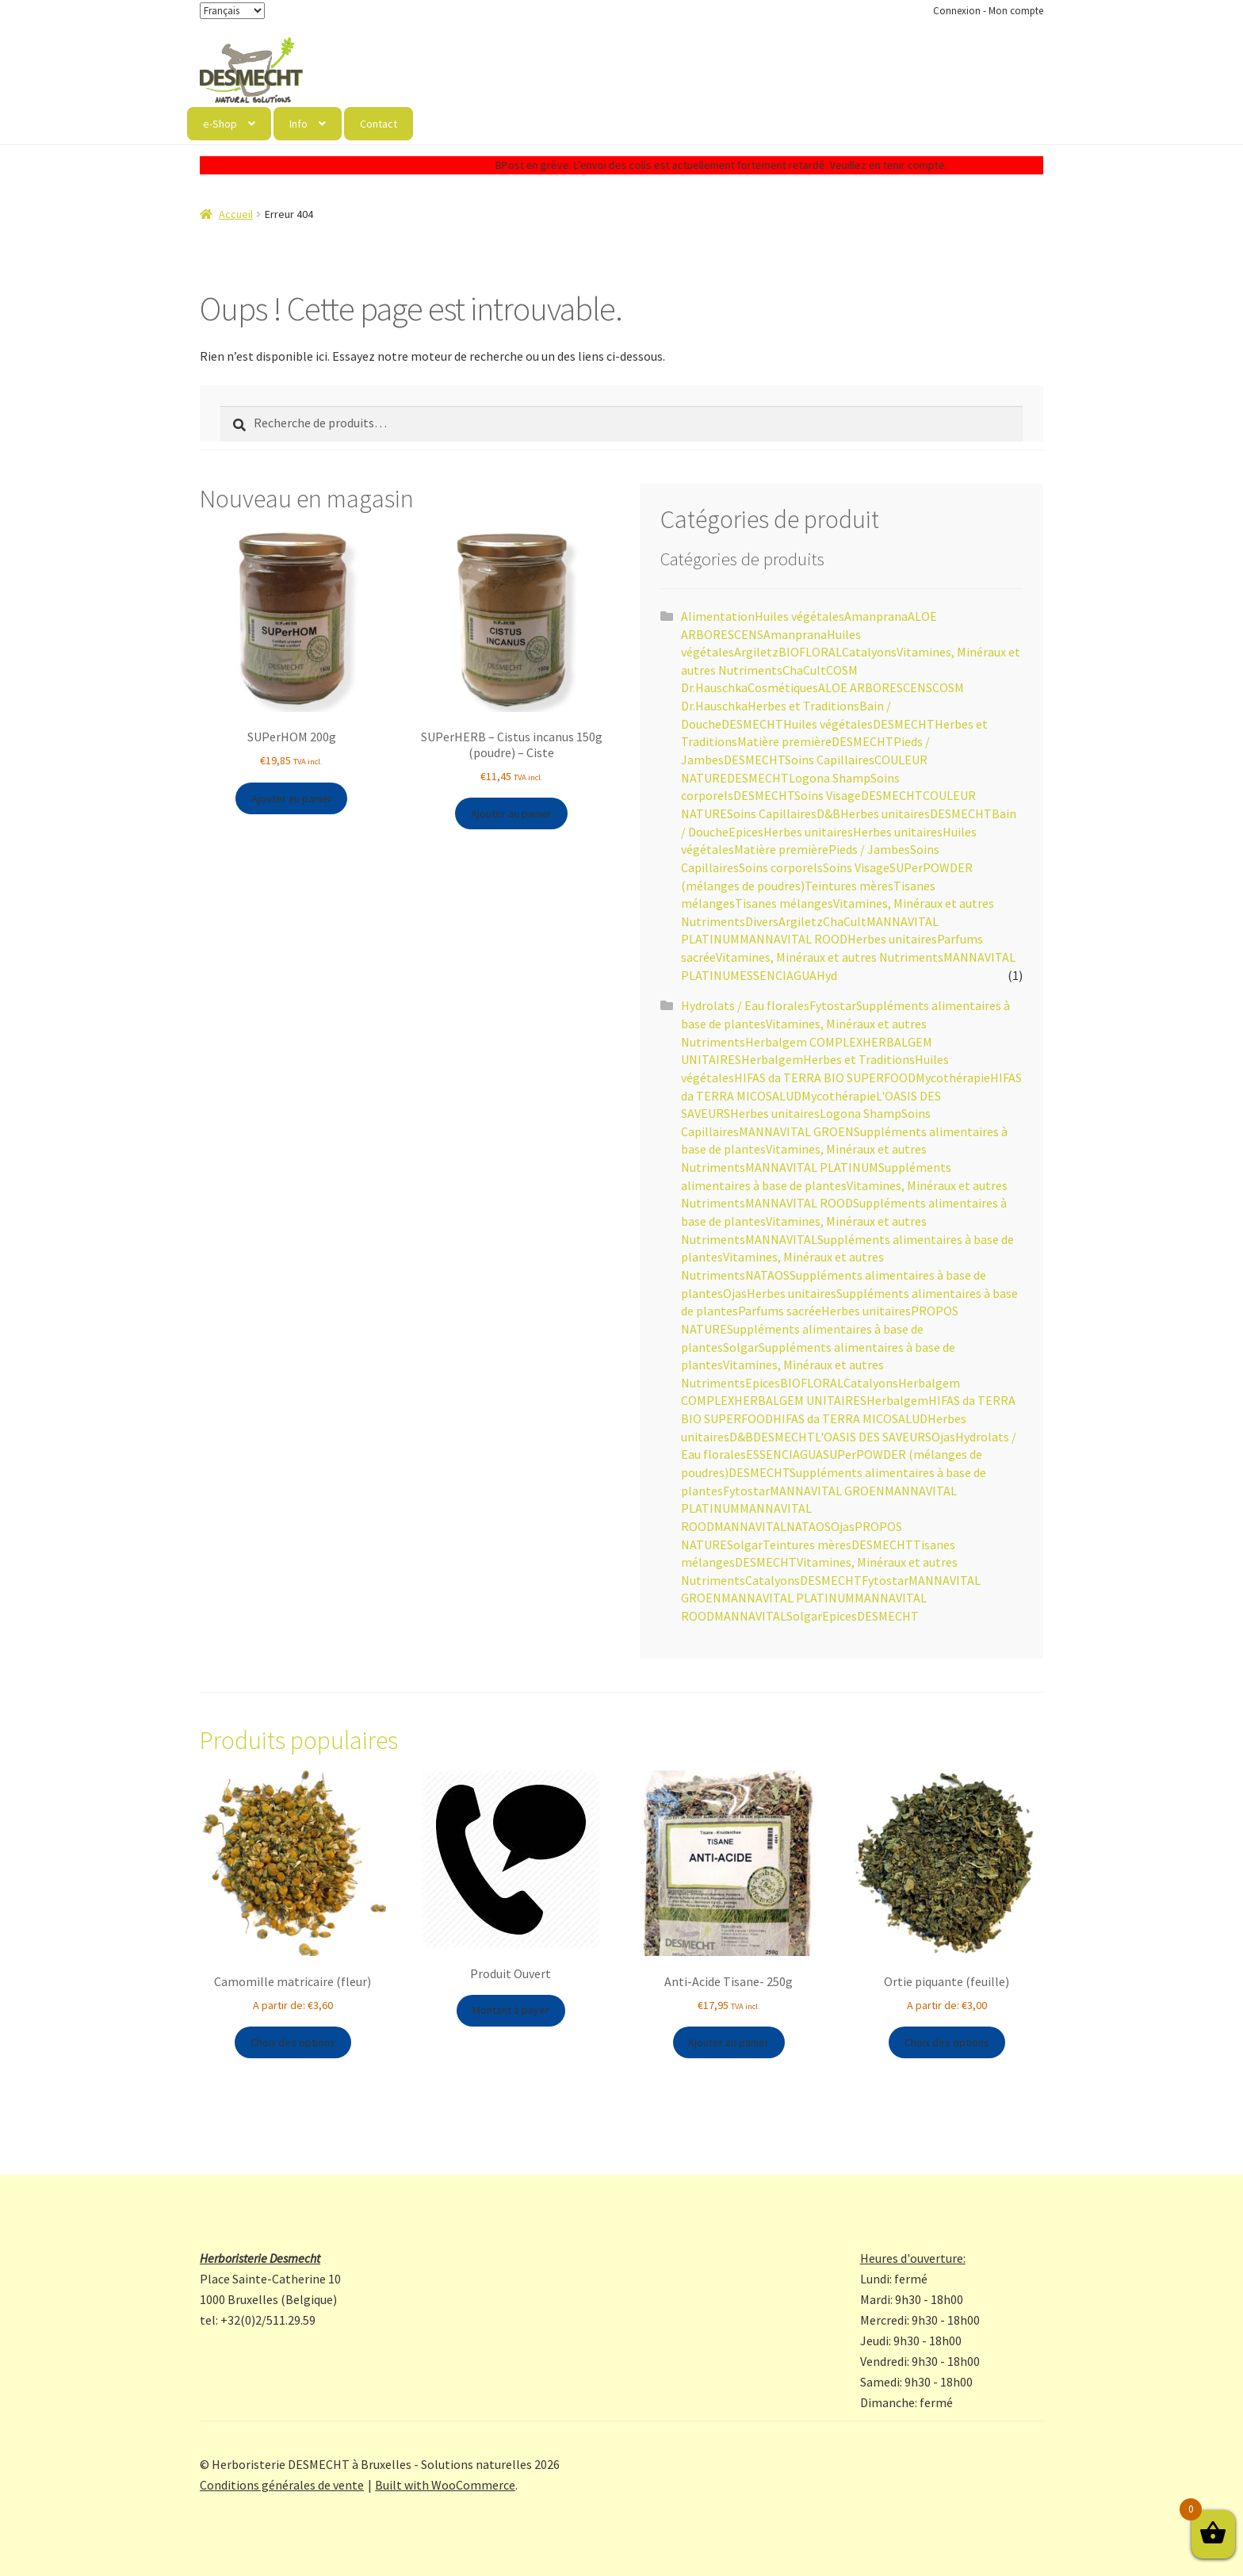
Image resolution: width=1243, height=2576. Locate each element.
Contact (378, 124)
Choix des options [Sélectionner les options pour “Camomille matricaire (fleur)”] (293, 2042)
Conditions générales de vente (282, 2485)
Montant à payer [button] (510, 2010)
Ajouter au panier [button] (291, 798)
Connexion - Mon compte (988, 10)
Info (298, 124)
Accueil (236, 214)
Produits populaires (299, 1740)
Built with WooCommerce (445, 2485)
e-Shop (220, 124)
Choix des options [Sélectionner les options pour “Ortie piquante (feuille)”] (947, 2042)
